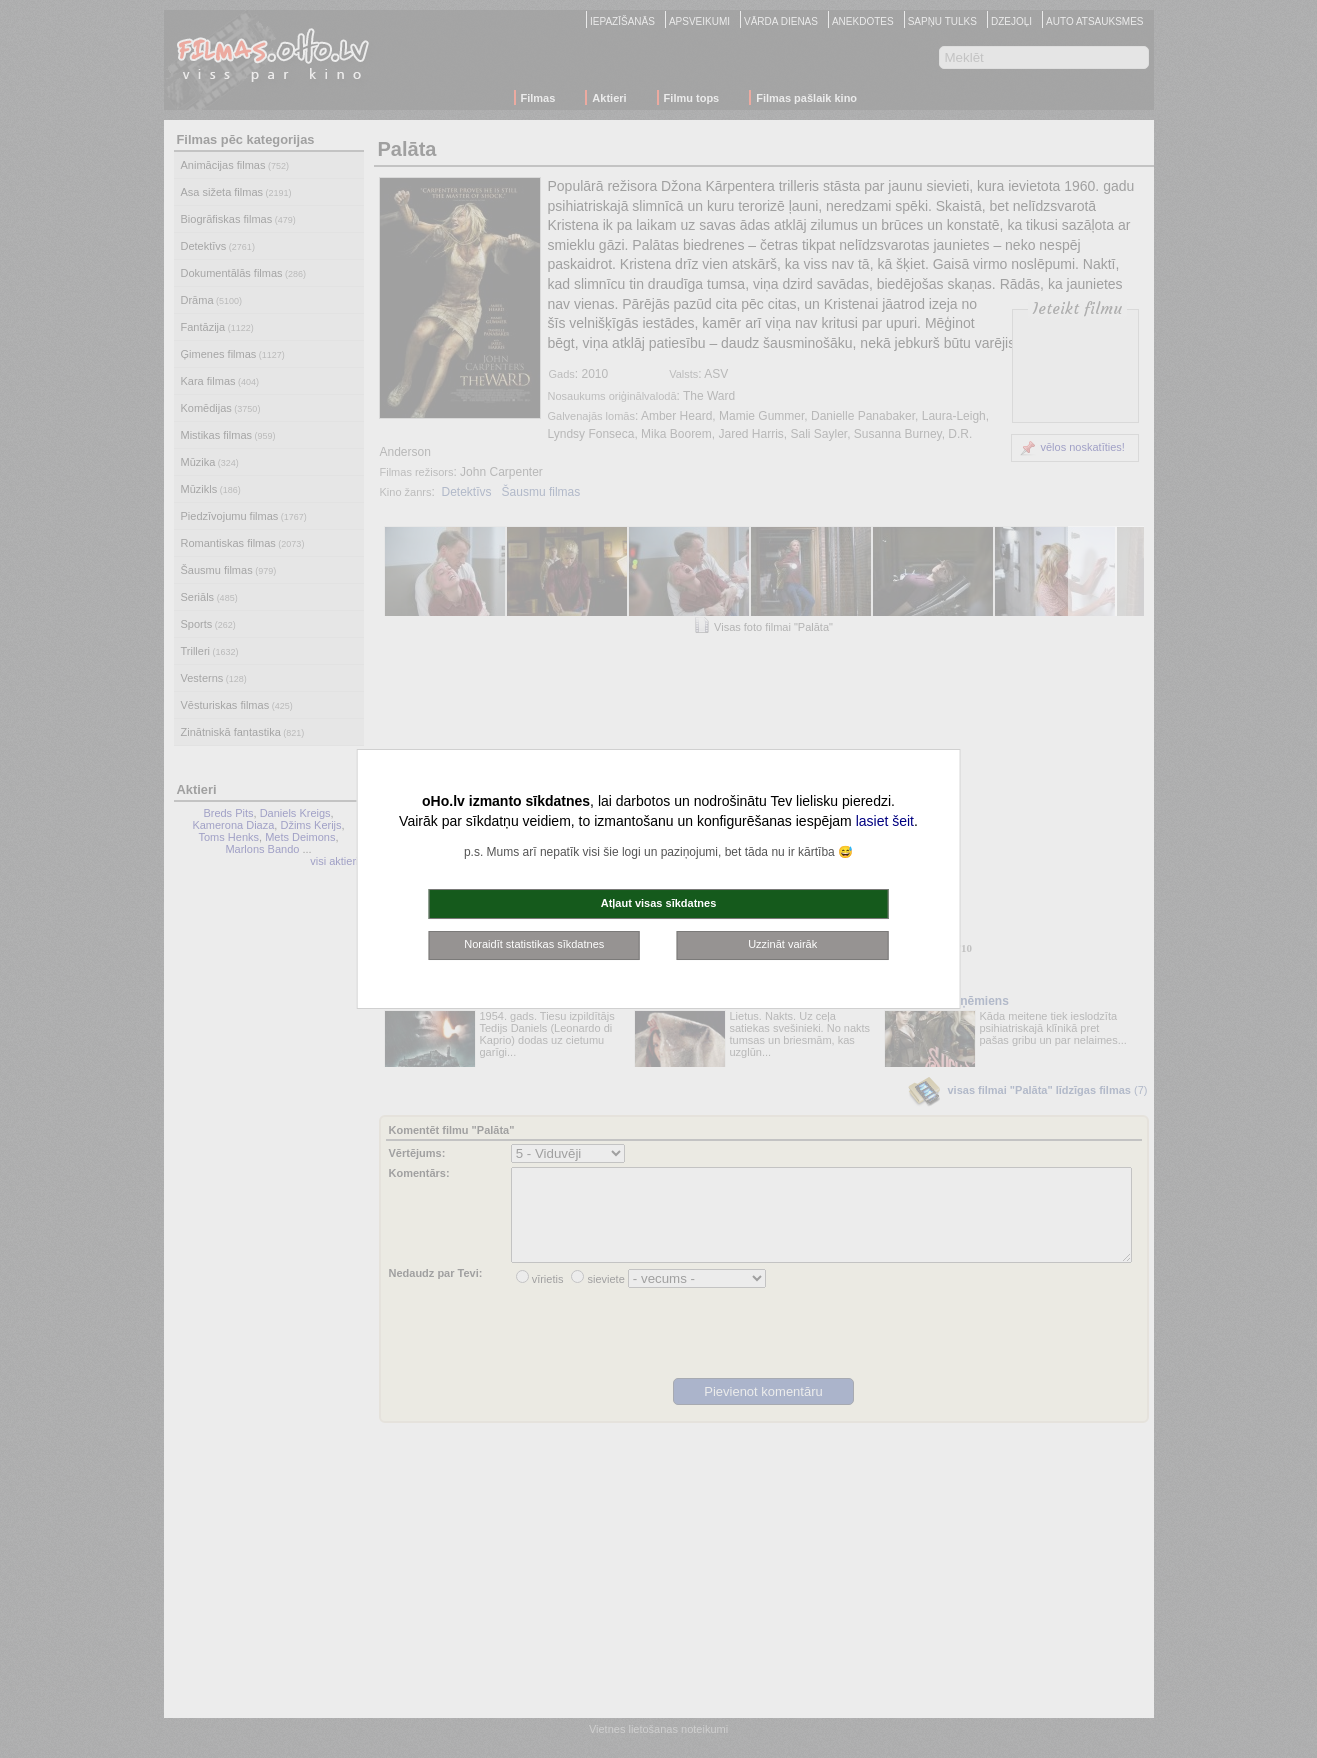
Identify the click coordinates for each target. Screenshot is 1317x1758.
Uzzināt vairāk (782, 944)
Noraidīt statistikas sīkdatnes (534, 944)
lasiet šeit (885, 821)
